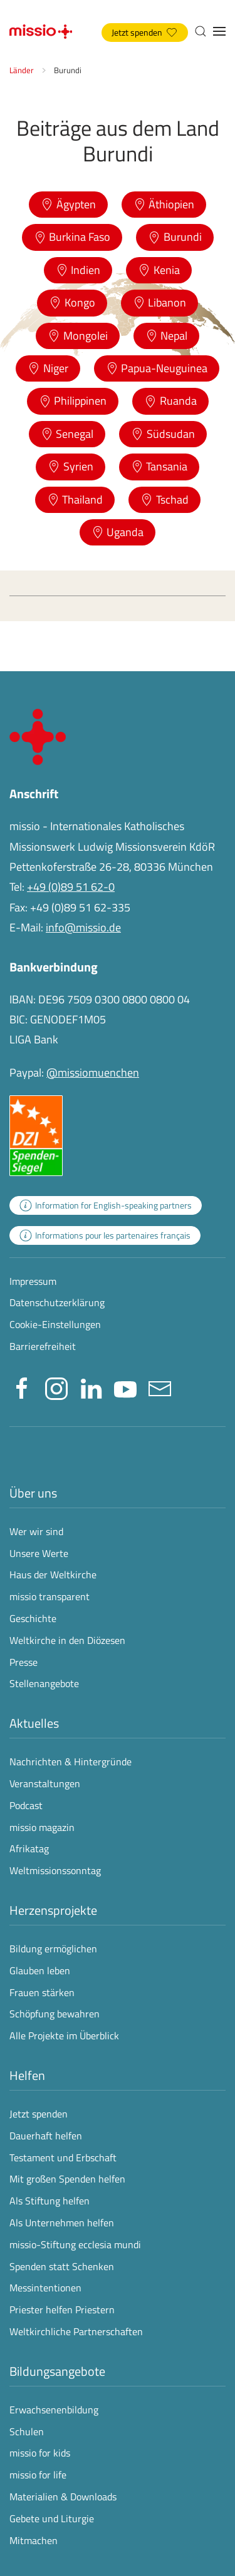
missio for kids (39, 2452)
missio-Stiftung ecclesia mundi (75, 2244)
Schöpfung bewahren (54, 2013)
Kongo (72, 302)
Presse (23, 1662)
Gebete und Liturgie (51, 2518)
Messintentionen (45, 2287)
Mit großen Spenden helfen (67, 2178)
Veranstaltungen (44, 1783)
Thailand (75, 499)
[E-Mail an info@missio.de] (159, 1387)
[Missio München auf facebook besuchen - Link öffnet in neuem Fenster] (21, 1387)
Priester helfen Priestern (62, 2309)
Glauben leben (39, 1970)
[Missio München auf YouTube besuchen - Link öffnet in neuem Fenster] (125, 1387)
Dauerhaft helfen (45, 2135)
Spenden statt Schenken (61, 2266)
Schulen (26, 2431)
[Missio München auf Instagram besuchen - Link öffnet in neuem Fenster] (56, 1387)
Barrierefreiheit (42, 1346)
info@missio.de (83, 927)
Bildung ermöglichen (53, 1948)
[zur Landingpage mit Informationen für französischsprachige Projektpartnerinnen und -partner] (105, 1235)
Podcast (26, 1805)
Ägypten (68, 204)
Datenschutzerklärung (57, 1302)
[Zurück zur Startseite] (40, 31)
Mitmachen (33, 2540)
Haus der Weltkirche (53, 1574)
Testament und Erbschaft (63, 2157)
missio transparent (49, 1596)
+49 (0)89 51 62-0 (71, 886)
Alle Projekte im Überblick (64, 2035)
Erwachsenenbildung (53, 2409)
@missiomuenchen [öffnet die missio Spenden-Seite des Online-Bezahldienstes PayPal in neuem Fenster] (92, 1072)
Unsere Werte (38, 1553)
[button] (200, 31)
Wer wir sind (36, 1531)
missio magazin (42, 1827)
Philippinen (73, 400)
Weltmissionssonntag (55, 1870)
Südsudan (163, 433)
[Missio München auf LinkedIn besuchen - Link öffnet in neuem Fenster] (90, 1387)
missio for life (37, 2474)
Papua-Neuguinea (157, 368)
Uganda (117, 532)
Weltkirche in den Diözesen (67, 1640)
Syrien (70, 466)
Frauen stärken (42, 1992)
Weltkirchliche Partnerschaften (76, 2331)
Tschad (164, 499)
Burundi (175, 236)
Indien (78, 269)
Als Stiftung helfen (49, 2200)
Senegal (67, 433)
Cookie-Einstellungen (55, 1324)
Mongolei (78, 335)
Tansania (159, 466)
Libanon (160, 302)
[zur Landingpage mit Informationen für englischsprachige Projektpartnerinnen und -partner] (105, 1205)
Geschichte (32, 1618)
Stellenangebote (44, 1683)
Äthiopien (164, 204)
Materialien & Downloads (63, 2496)
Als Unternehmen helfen (61, 2222)
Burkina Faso (72, 236)
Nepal (166, 335)
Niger (48, 368)
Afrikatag (29, 1848)
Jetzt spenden (144, 32)
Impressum (32, 1281)
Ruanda (170, 400)
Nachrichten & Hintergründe (70, 1761)
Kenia (159, 269)
